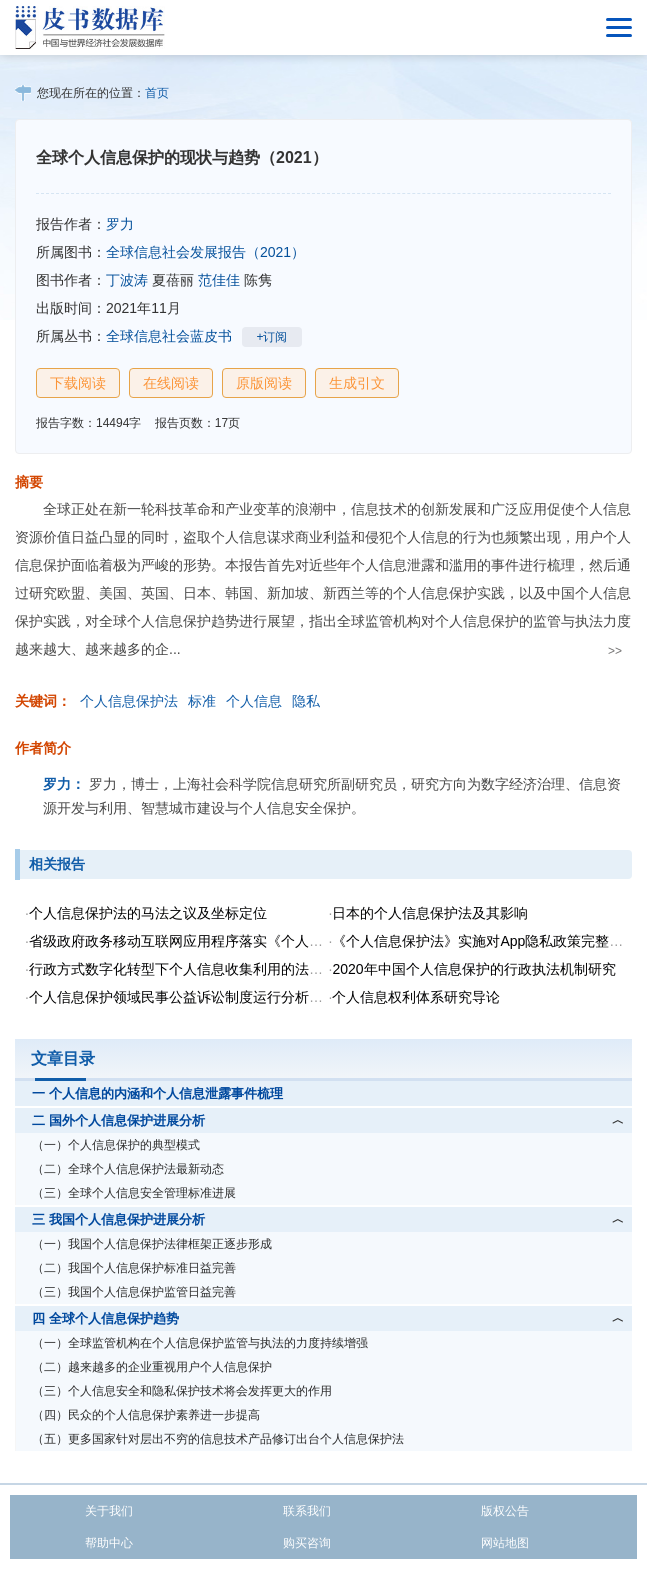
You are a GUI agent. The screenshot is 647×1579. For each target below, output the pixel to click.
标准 (202, 701)
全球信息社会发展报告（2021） (205, 252)
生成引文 (357, 383)
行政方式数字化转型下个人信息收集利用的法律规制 (190, 969)
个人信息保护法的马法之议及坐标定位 (148, 913)
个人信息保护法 (129, 701)
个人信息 (254, 701)
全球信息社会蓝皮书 (169, 336)
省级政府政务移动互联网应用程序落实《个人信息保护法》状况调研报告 (253, 941)
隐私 (306, 701)
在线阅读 (171, 383)
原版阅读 (264, 383)
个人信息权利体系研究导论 (416, 997)
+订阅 (271, 337)
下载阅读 (78, 383)
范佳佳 (219, 280)
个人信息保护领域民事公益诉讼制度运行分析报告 (183, 997)
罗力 (120, 224)
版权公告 (505, 1511)
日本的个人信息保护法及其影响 (430, 913)
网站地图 (505, 1543)
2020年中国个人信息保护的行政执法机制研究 (473, 969)
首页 (157, 93)
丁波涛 (127, 280)
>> (615, 651)
